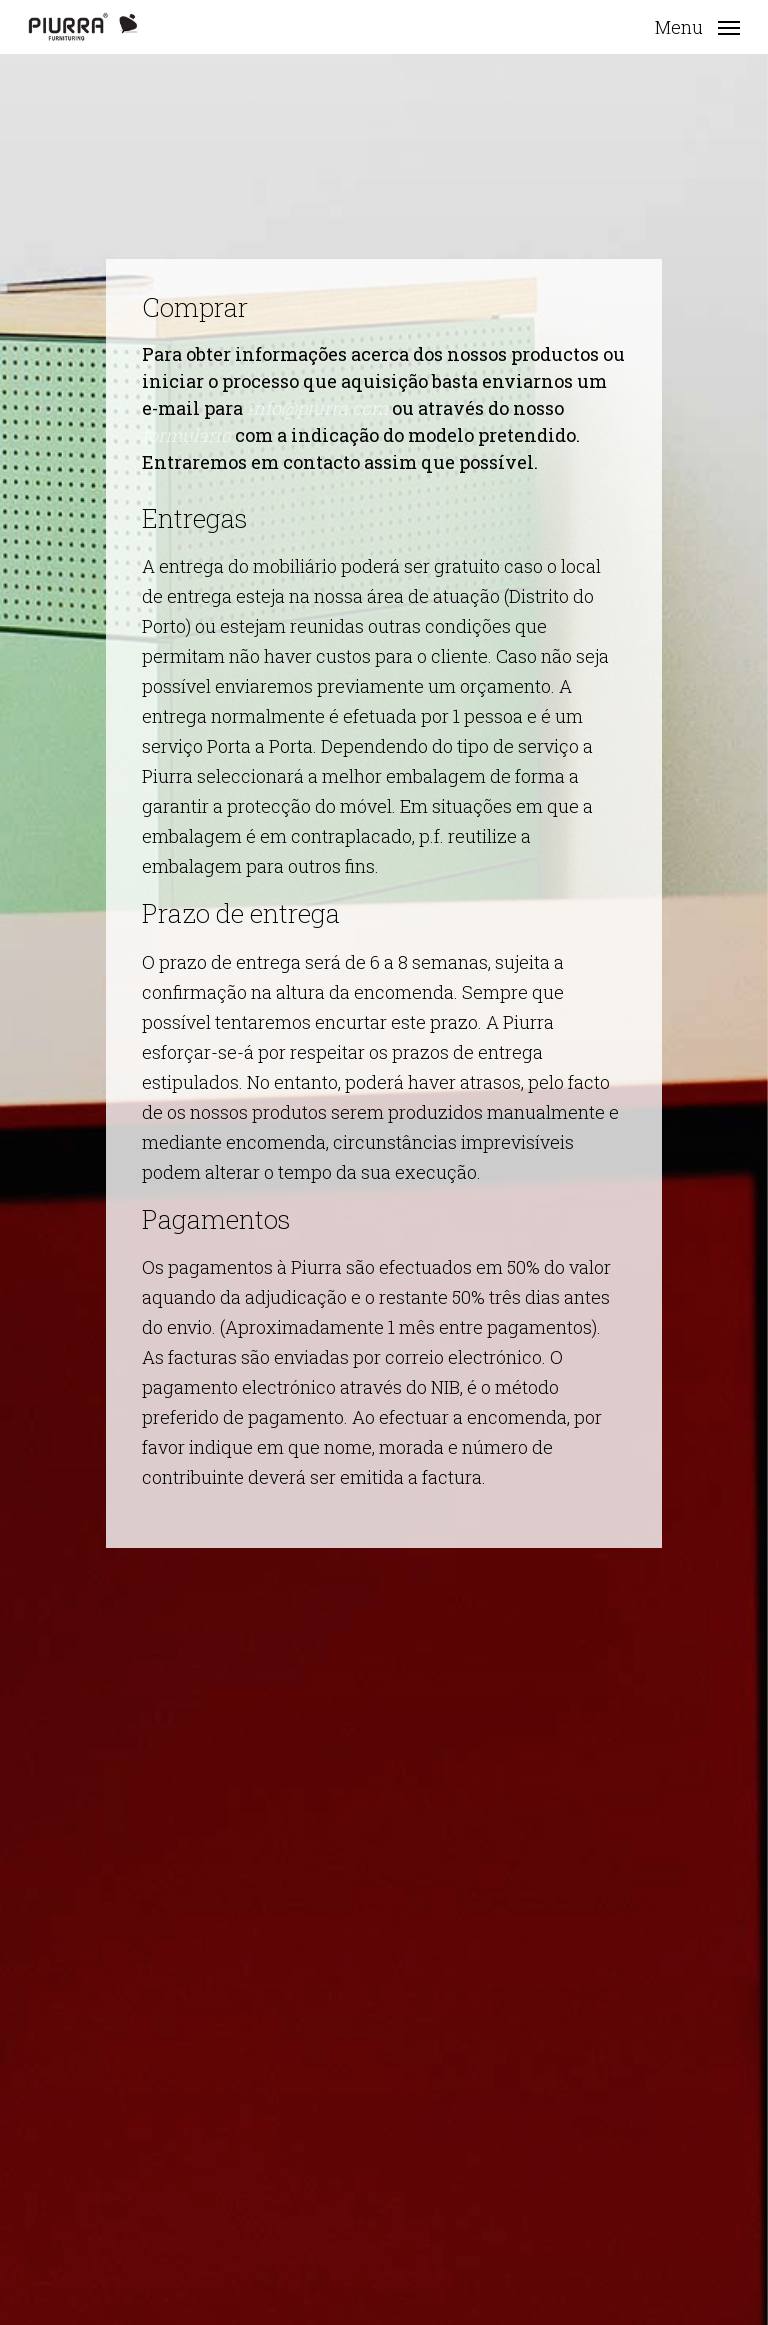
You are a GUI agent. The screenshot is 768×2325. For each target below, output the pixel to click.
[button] (697, 25)
